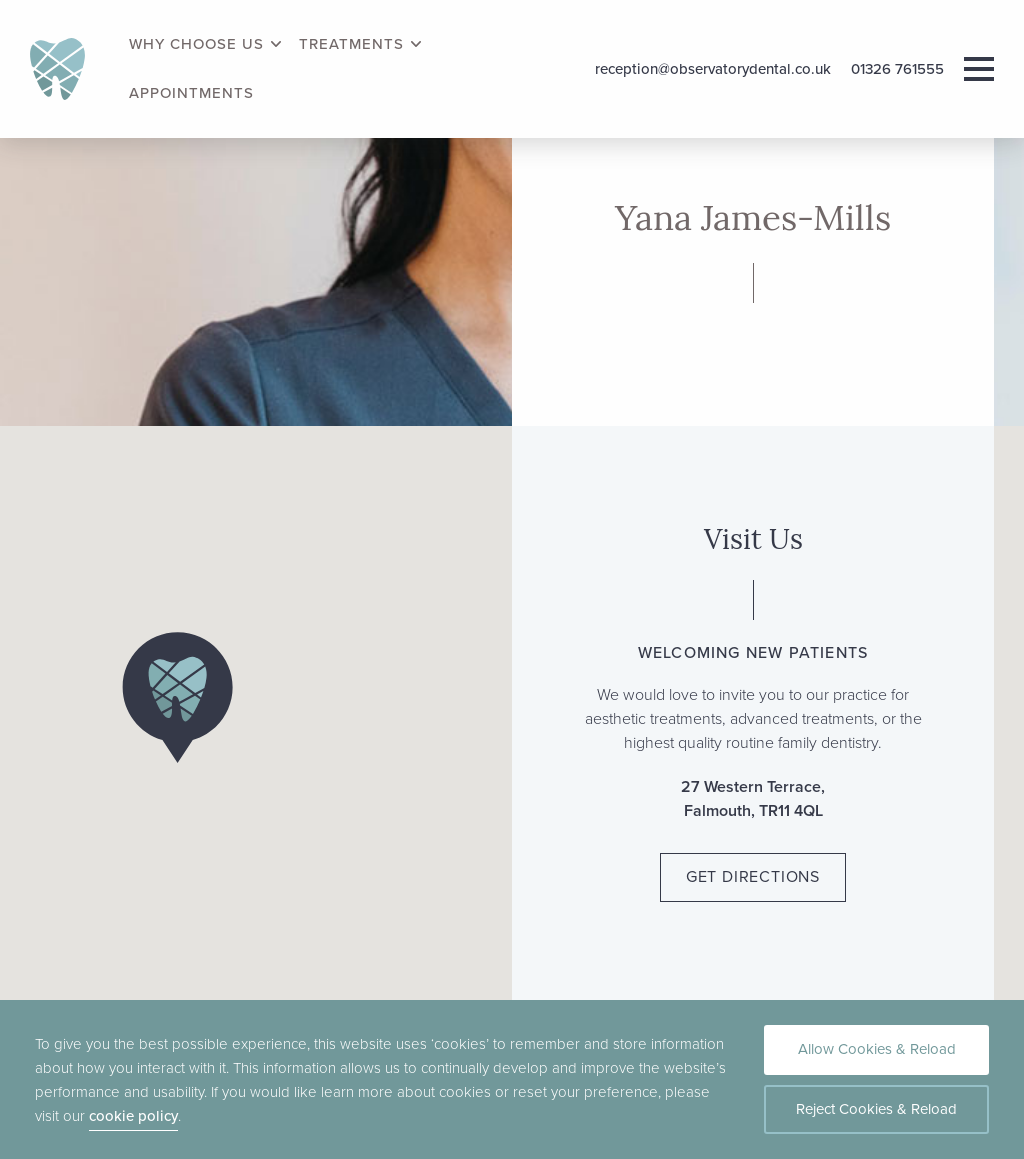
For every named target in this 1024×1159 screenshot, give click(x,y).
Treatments (351, 44)
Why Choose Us (196, 44)
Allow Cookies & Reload (877, 1049)
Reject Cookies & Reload (876, 1109)
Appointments (191, 93)
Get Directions (753, 876)
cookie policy (133, 1116)
